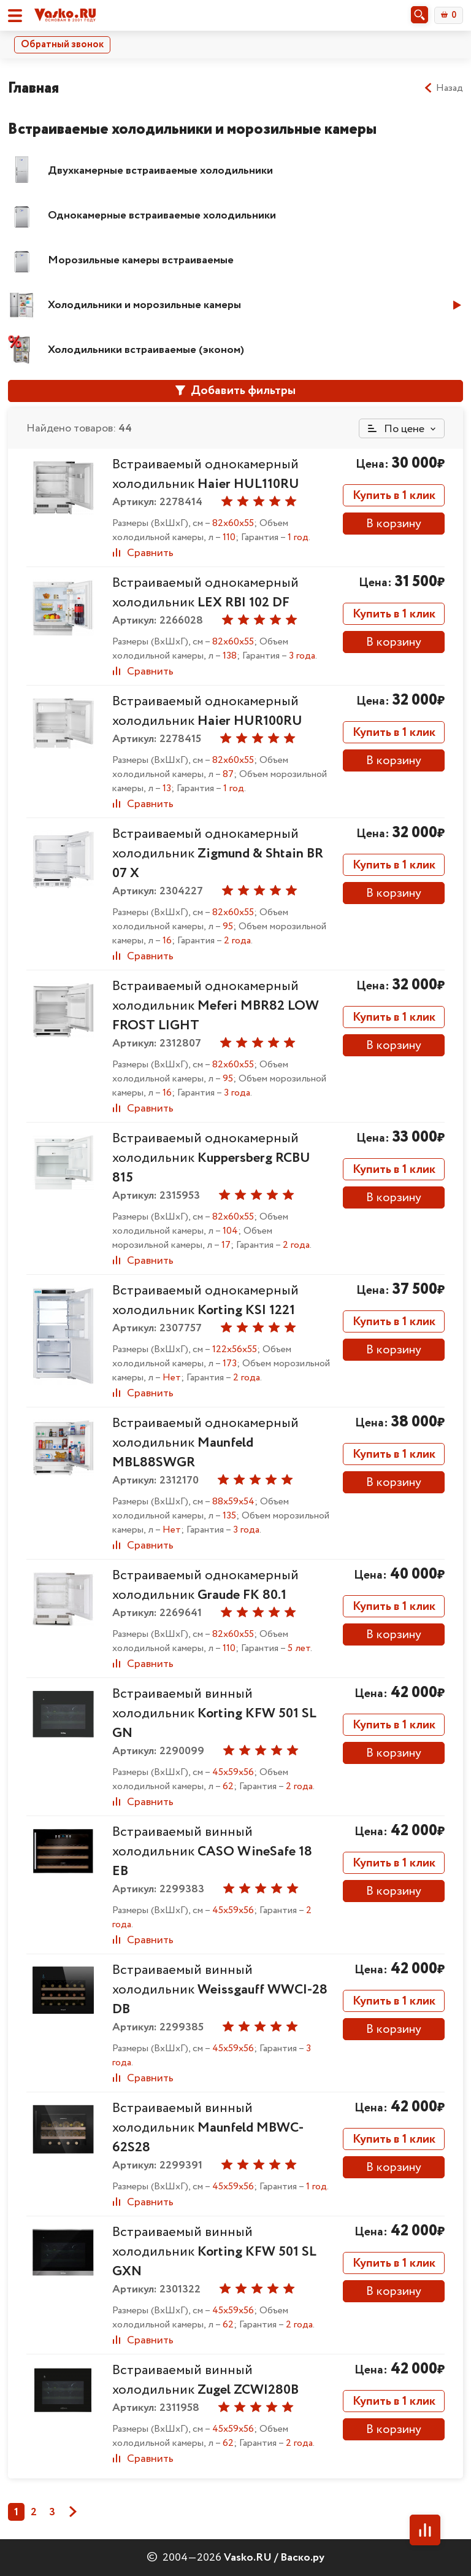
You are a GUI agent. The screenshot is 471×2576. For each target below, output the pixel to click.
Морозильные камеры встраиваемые (141, 260)
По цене (396, 429)
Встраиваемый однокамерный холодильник (205, 474)
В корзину (393, 524)
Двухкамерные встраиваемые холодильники (160, 171)
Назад (443, 88)
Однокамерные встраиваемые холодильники (162, 215)
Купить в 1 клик (394, 496)
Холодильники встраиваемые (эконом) (146, 350)
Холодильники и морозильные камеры (144, 305)
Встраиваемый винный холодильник (214, 1713)
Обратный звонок (62, 44)
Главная (33, 88)
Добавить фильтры (235, 391)
